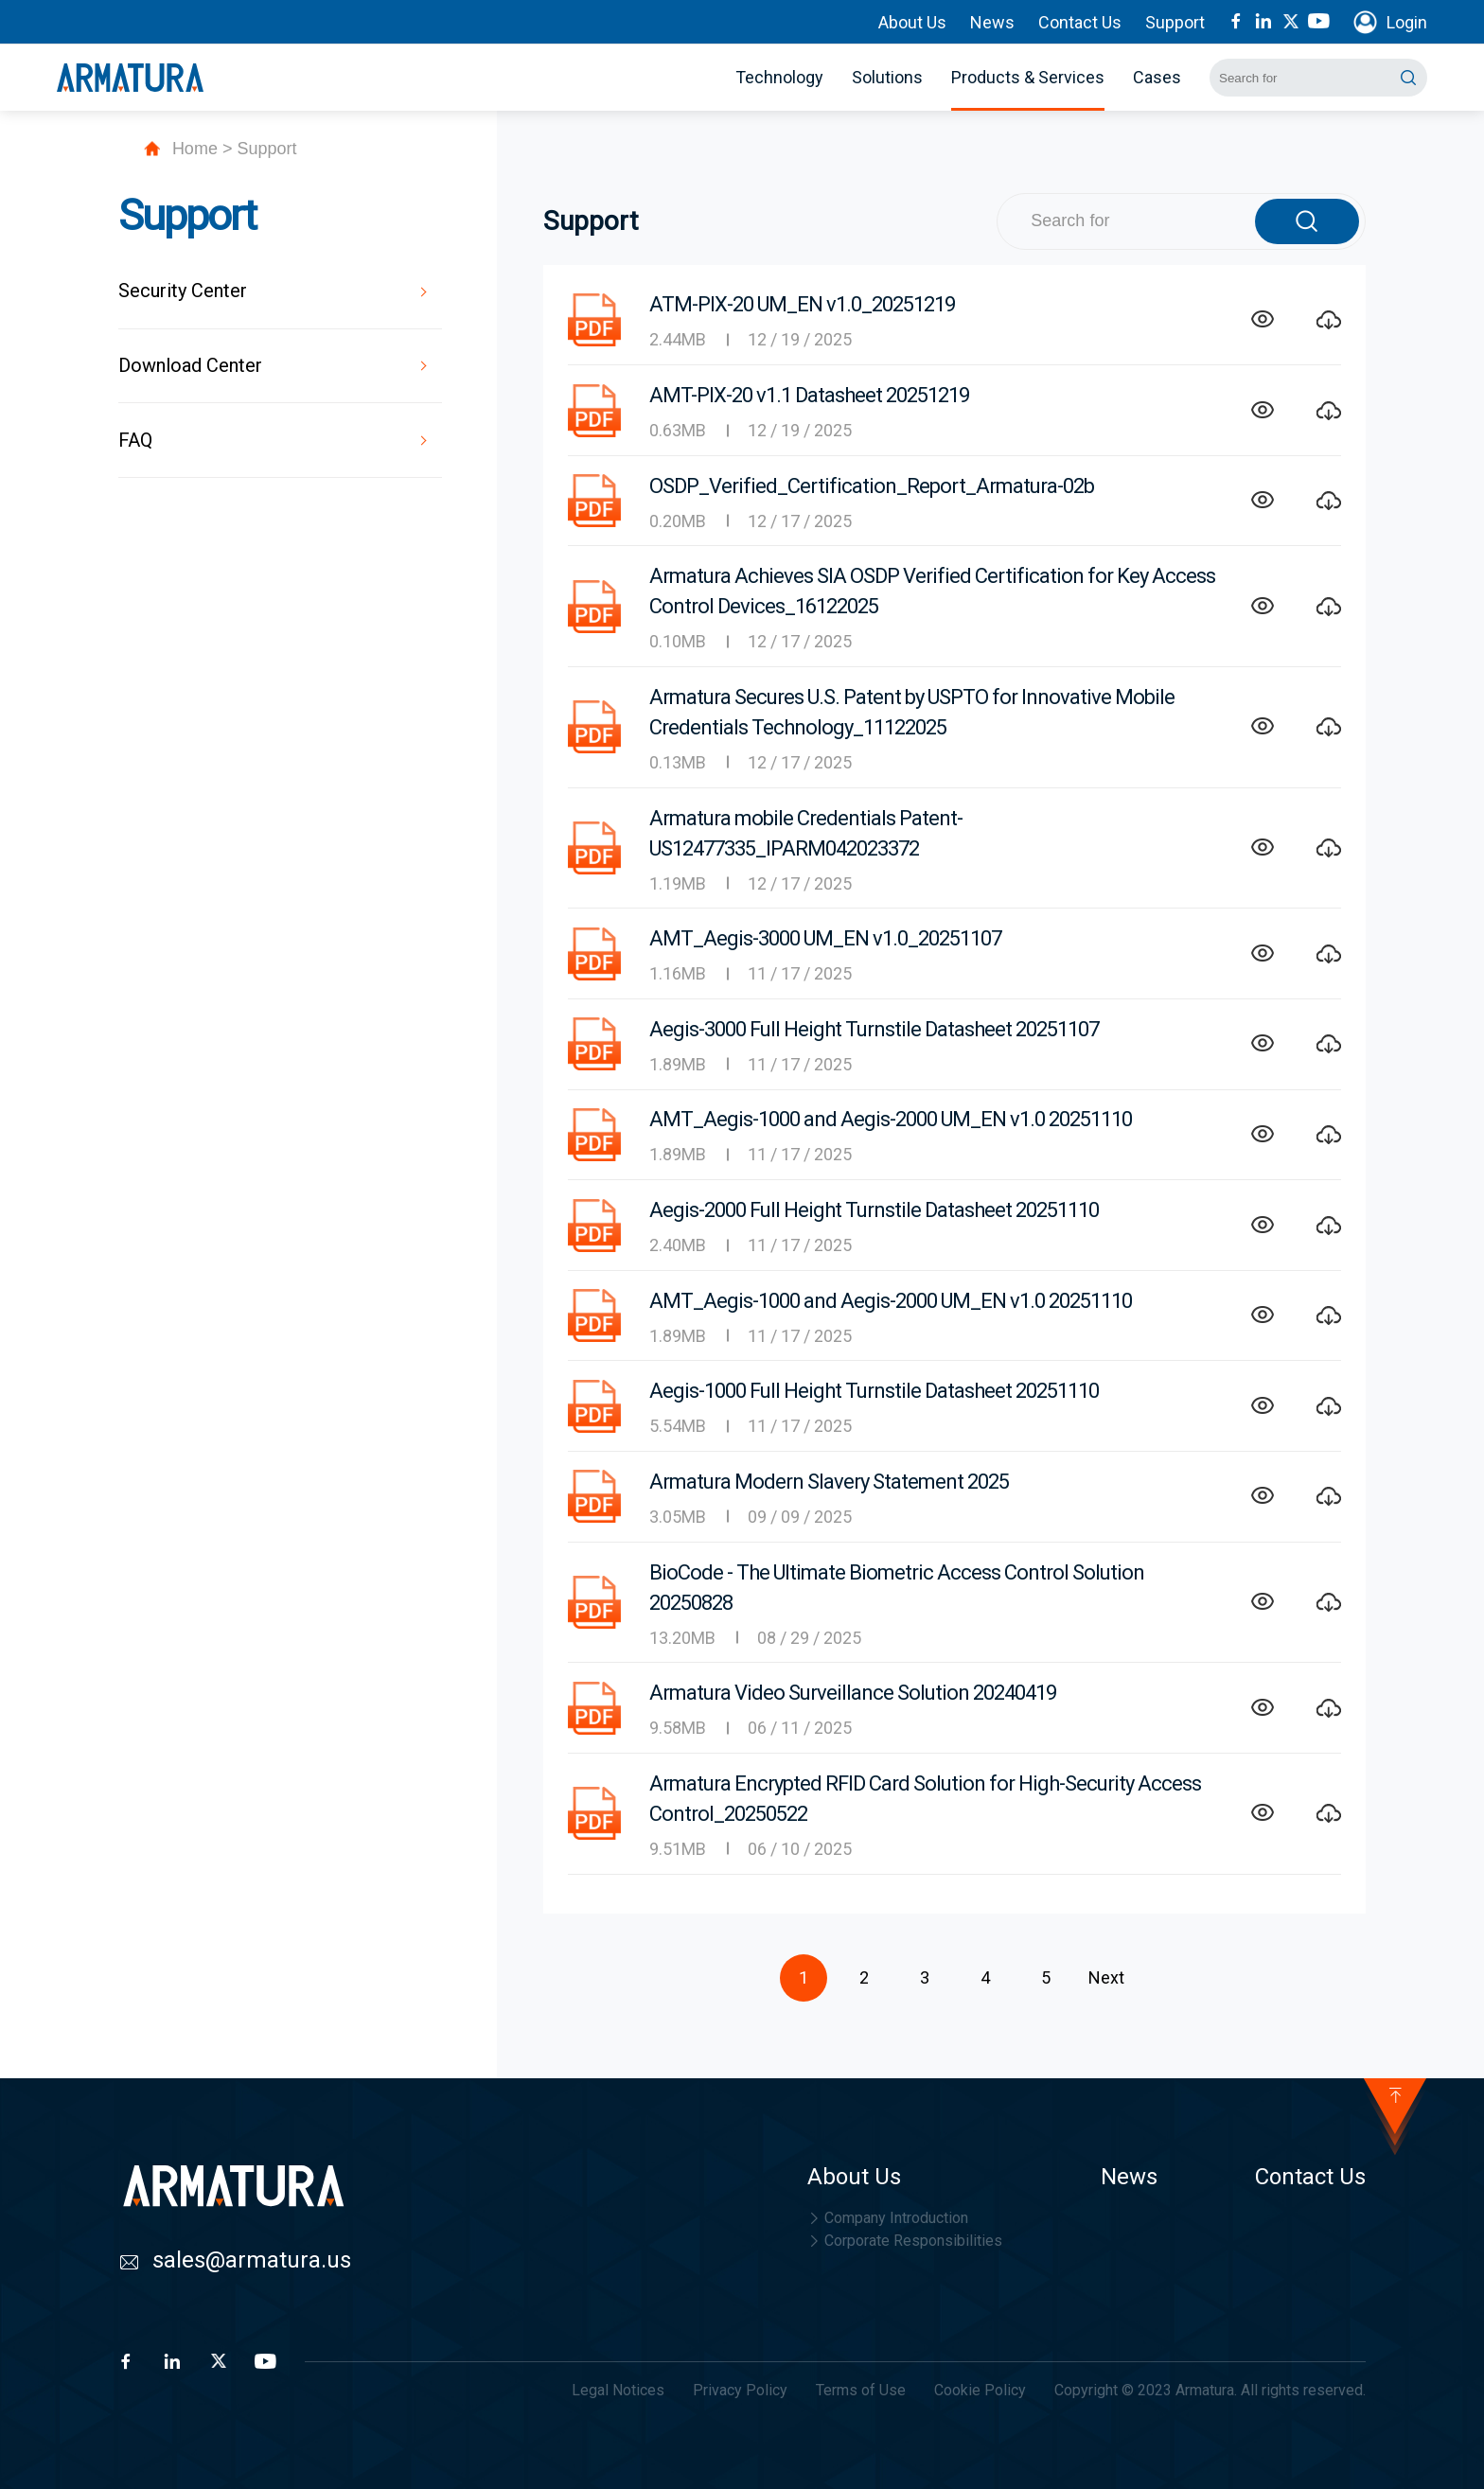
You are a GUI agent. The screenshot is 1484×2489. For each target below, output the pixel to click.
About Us (912, 22)
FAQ (135, 440)
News (992, 22)
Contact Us (1080, 22)
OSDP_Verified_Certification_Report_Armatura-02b (871, 486)
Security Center (182, 290)
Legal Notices (618, 2390)
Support (1175, 22)
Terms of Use (861, 2390)
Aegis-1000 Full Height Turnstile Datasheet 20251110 (874, 1391)
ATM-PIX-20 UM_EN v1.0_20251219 (802, 304)
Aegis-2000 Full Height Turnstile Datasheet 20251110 (874, 1210)
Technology (779, 77)
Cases (1157, 77)
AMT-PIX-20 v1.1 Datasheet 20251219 (809, 395)
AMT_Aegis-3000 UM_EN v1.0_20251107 (825, 938)
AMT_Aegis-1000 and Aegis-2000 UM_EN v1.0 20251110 (890, 1119)
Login (1407, 22)
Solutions (887, 77)
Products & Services (1027, 77)
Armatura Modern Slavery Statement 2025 (829, 1481)
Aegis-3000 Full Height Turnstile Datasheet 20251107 (874, 1029)
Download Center (190, 365)
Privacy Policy (740, 2390)
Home (195, 148)
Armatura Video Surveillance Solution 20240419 (852, 1692)
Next (1106, 1977)
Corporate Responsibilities (904, 2241)
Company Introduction (887, 2218)
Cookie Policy (980, 2390)
